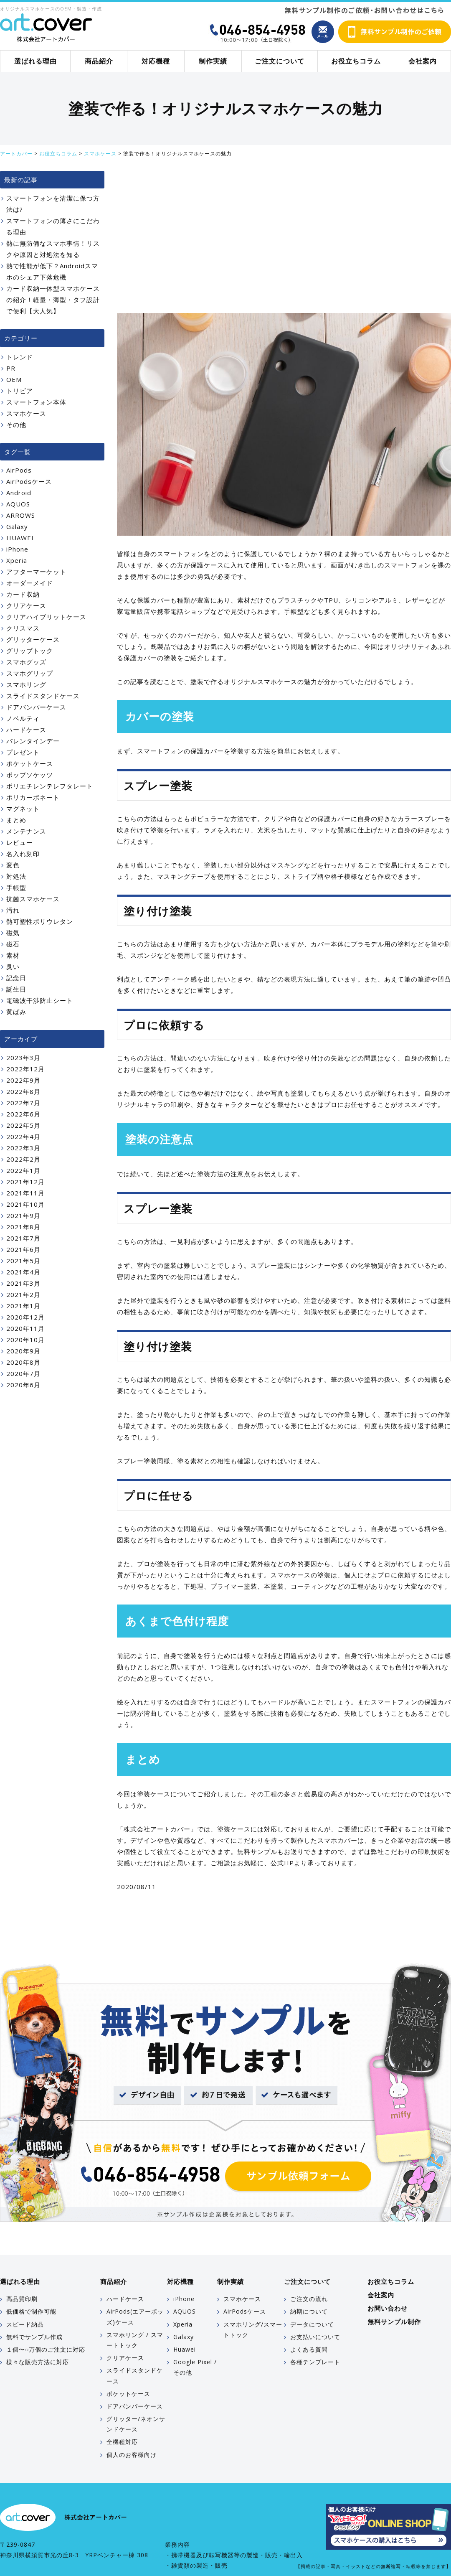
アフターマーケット (36, 571)
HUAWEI (20, 538)
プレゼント (23, 752)
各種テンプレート (315, 2362)
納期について (309, 2311)
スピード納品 (25, 2324)
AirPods (19, 470)
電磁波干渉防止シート (39, 1000)
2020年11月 (25, 1328)
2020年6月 (23, 1385)
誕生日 (16, 989)
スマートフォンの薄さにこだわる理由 (53, 226)
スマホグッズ (26, 662)
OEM (14, 379)
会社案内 (422, 61)
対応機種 (156, 61)
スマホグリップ (29, 673)
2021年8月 (23, 1227)
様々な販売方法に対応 (37, 2362)
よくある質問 (309, 2349)
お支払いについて (315, 2337)
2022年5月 (23, 1125)
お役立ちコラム (356, 61)
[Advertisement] (284, 241)
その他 (16, 424)
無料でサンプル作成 (34, 2337)
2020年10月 (25, 1339)
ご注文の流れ (309, 2299)
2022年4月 (23, 1136)
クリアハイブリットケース (46, 617)
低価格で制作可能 (31, 2311)
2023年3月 (23, 1057)
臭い (13, 966)
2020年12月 (25, 1317)
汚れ (13, 910)
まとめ (16, 820)
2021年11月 (25, 1193)
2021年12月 (25, 1181)
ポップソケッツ (29, 775)
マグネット (23, 808)
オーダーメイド (29, 583)
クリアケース (26, 605)
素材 (13, 955)
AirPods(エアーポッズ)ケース (135, 2316)
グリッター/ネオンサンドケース (135, 2424)
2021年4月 (23, 1272)
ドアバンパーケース (36, 707)
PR (10, 368)
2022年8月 (23, 1091)
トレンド (19, 357)
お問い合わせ (387, 2308)
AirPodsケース (29, 481)
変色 (13, 865)
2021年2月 (23, 1294)
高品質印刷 (22, 2299)
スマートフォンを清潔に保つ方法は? (53, 204)
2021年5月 (23, 1260)
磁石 (13, 944)
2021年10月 (25, 1204)
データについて (312, 2324)
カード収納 (23, 594)
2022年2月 (23, 1159)
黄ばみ (16, 1011)
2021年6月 (23, 1249)
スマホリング (26, 684)
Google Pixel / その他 (195, 2367)
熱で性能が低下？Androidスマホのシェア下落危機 (52, 271)
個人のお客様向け (131, 2455)
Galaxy (17, 526)
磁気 (13, 932)
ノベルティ (23, 718)
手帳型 (16, 887)
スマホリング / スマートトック (134, 2340)
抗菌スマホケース (33, 899)
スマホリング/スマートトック (252, 2329)
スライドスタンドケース (43, 696)
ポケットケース (29, 763)
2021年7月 (23, 1238)
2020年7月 (23, 1373)
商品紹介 (99, 61)
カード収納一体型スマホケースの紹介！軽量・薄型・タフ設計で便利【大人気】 (53, 299)
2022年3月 (23, 1148)
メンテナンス (26, 831)
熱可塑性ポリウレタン (39, 921)
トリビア (19, 391)
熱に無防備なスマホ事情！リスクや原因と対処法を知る (53, 249)
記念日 (16, 978)
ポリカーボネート (33, 797)
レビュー (19, 842)
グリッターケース (33, 639)
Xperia (16, 560)
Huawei (184, 2349)
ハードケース (26, 729)
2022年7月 (23, 1103)
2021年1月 (23, 1306)
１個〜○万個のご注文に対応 (45, 2349)
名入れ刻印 (23, 853)
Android (18, 492)
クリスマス (23, 628)
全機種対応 (122, 2442)
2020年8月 (23, 1362)
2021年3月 (23, 1283)
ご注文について (279, 61)
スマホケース (26, 413)
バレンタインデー (33, 741)
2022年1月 (23, 1170)
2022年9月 (23, 1080)
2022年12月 (25, 1069)
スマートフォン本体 (36, 402)
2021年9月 (23, 1215)
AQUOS (18, 504)
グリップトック (29, 650)
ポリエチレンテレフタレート (49, 786)
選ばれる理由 (35, 61)
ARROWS (20, 515)
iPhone (17, 549)
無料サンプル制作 (394, 2321)
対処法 (16, 876)
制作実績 (213, 61)
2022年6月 (23, 1114)
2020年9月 (23, 1351)
